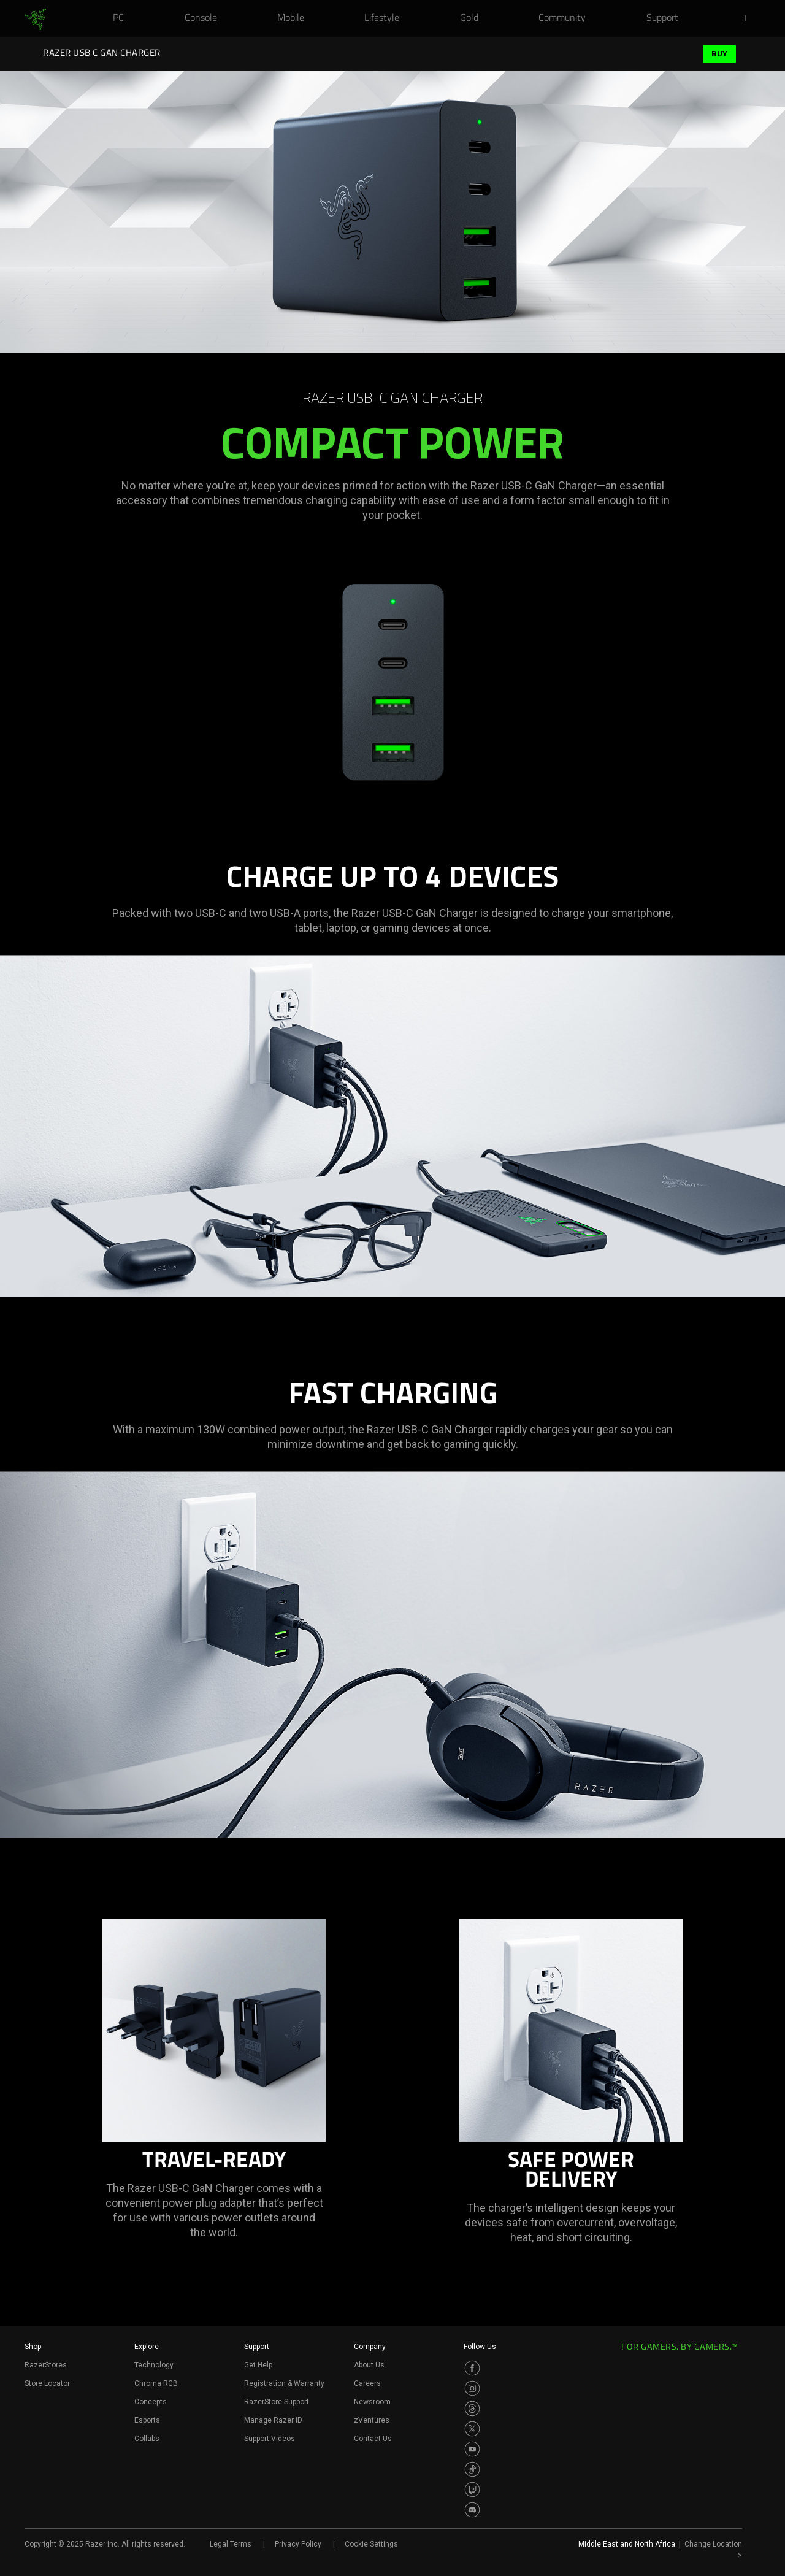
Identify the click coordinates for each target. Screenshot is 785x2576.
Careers (367, 2383)
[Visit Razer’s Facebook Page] (472, 2368)
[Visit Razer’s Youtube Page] (472, 2449)
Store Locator (47, 2383)
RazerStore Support (276, 2402)
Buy (719, 53)
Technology (154, 2365)
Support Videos (269, 2438)
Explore (146, 2346)
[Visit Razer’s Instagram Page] (472, 2388)
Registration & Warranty (284, 2383)
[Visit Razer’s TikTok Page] (472, 2469)
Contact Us (373, 2438)
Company (370, 2346)
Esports (147, 2420)
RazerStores (46, 2365)
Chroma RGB (156, 2383)
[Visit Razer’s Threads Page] (472, 2408)
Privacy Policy (298, 2544)
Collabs (146, 2438)
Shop (33, 2346)
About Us (369, 2365)
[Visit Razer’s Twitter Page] (472, 2428)
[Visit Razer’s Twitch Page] (472, 2489)
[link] (35, 20)
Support (256, 2346)
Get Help (258, 2365)
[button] (748, 19)
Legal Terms (230, 2544)
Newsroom (372, 2402)
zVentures (371, 2420)
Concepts (150, 2402)
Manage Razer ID (273, 2420)
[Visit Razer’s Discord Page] (472, 2509)
